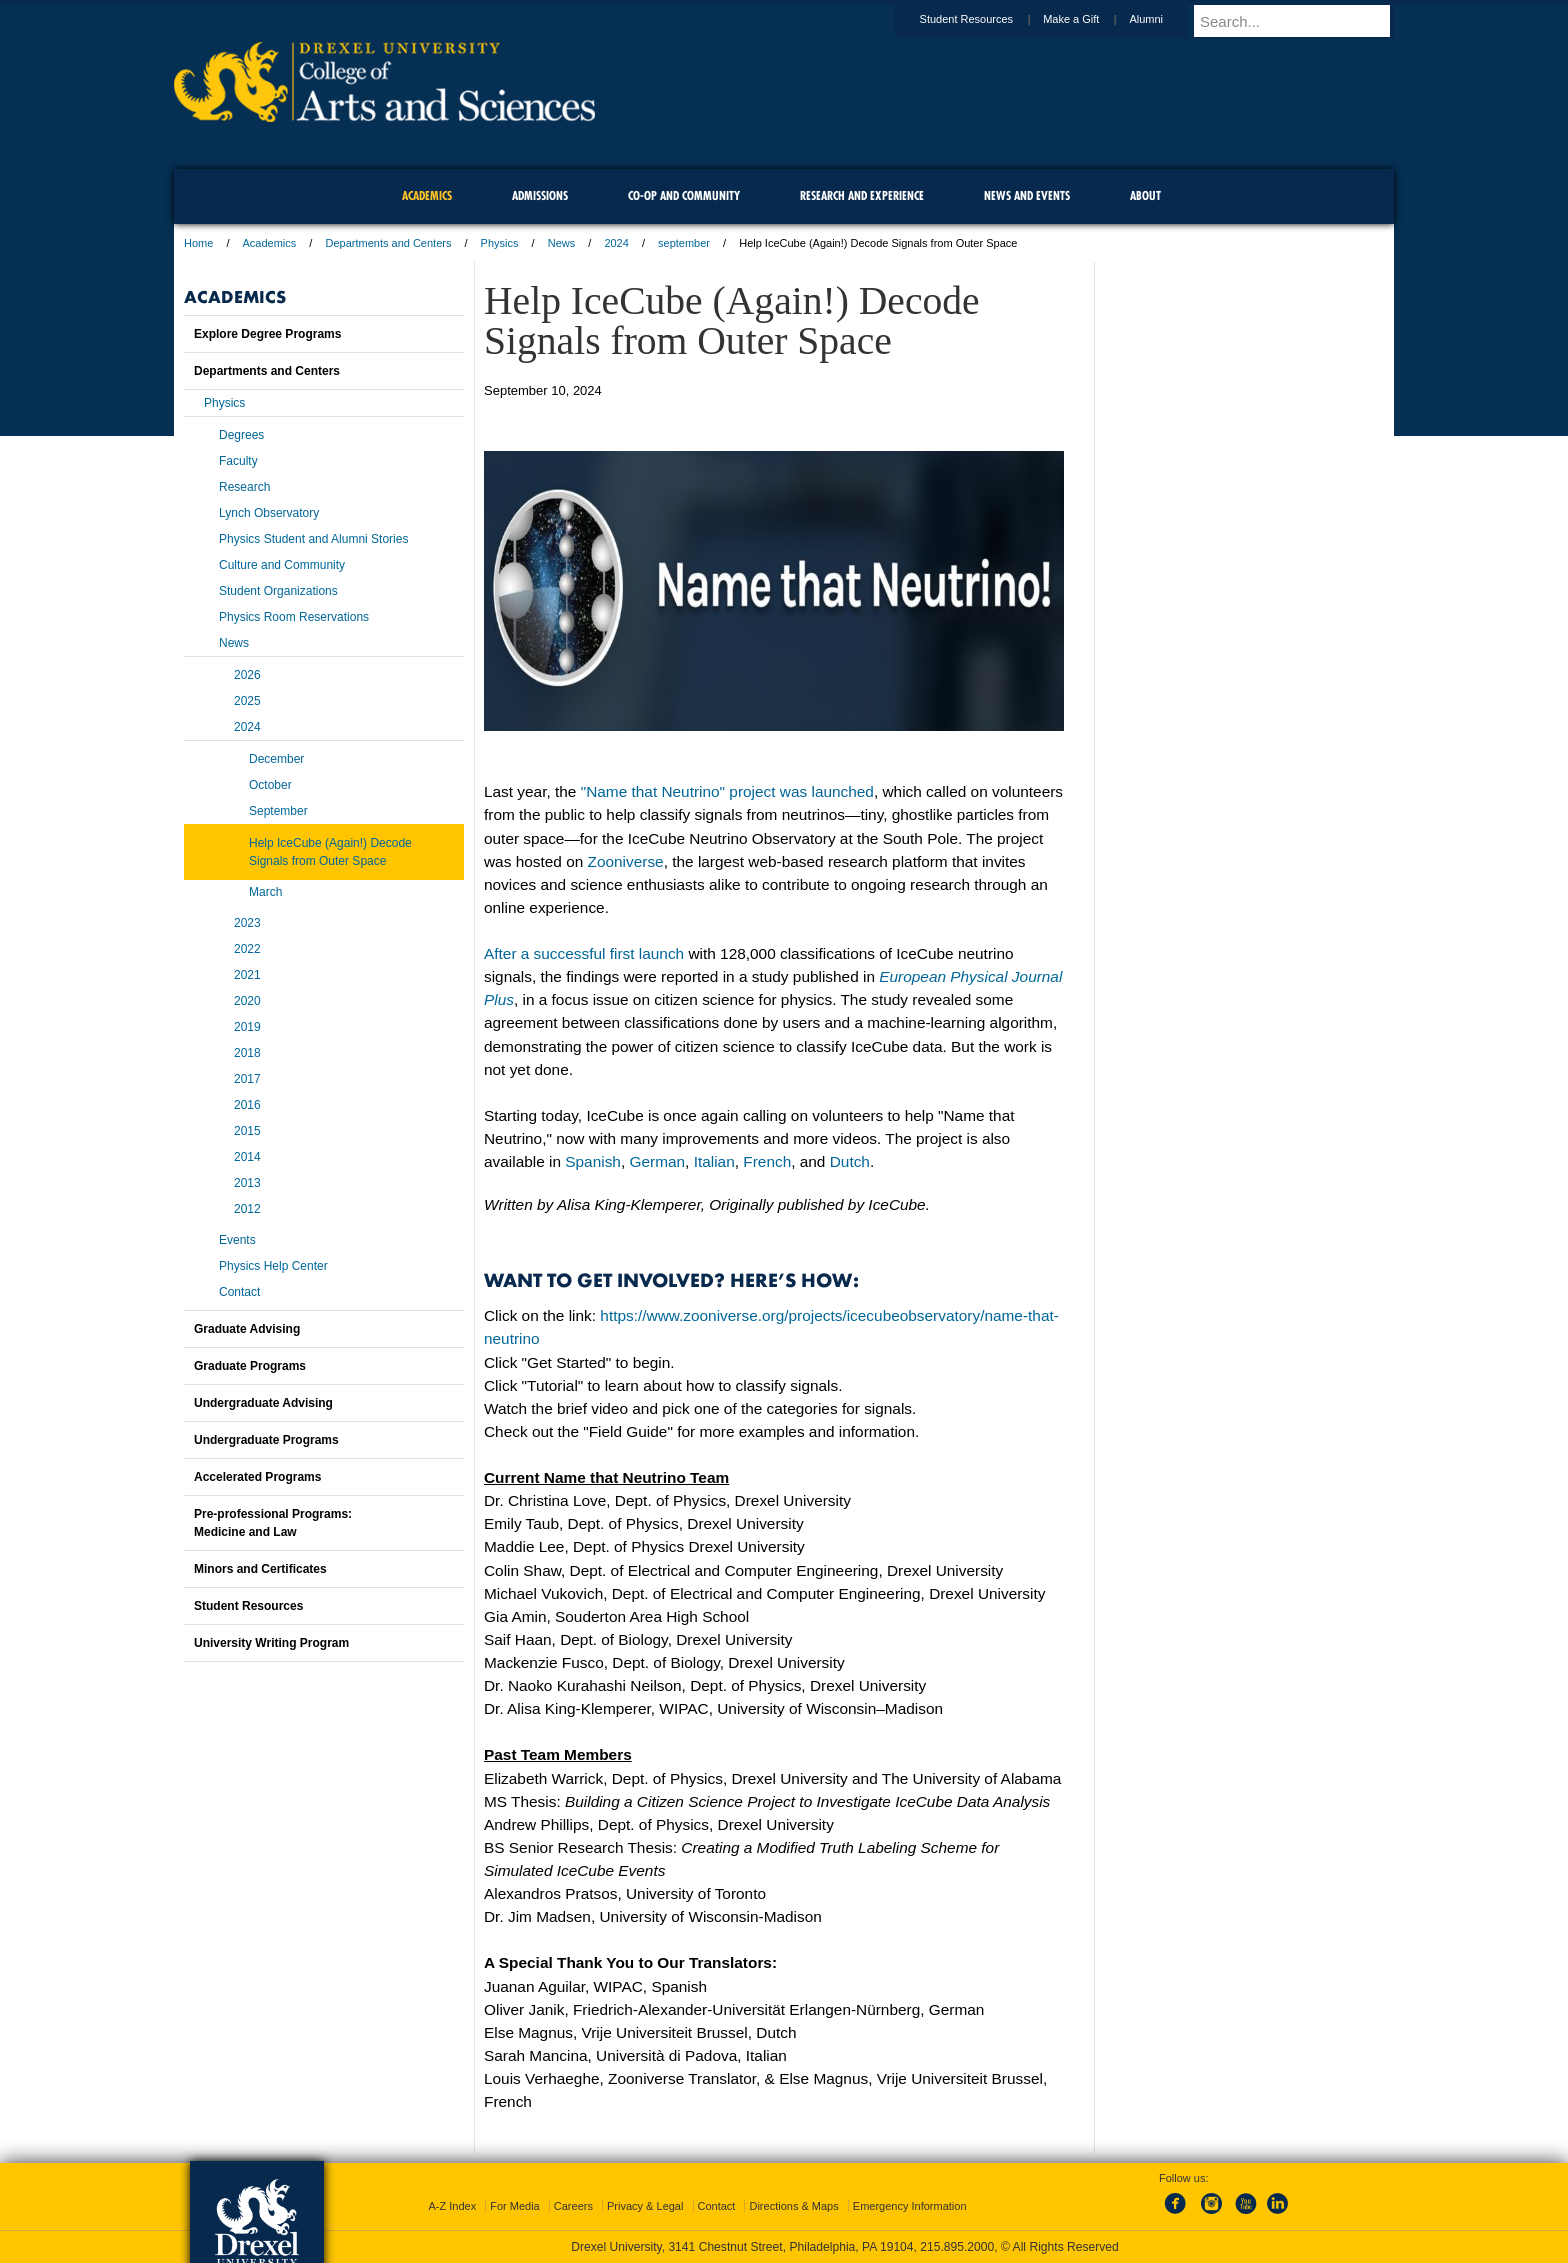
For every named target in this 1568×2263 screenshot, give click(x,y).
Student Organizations (278, 591)
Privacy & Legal (645, 2206)
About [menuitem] (1145, 195)
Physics (500, 243)
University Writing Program (271, 1643)
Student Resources (986, 19)
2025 (247, 701)
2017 (247, 1079)
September (278, 811)
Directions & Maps (793, 2206)
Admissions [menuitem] (540, 195)
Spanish (593, 1161)
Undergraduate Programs (266, 1440)
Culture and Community (282, 565)
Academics (270, 243)
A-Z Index (452, 2206)
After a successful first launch (584, 953)
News (562, 243)
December (276, 759)
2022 (247, 949)
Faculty (238, 461)
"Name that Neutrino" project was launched (727, 791)
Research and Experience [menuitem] (862, 195)
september (684, 243)
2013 (247, 1183)
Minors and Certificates (260, 1569)
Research (244, 487)
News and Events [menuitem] (1027, 195)
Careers (573, 2206)
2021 (247, 975)
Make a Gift (1090, 19)
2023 (247, 923)
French (767, 1161)
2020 (247, 1001)
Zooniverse (626, 861)
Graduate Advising (247, 1329)
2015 (247, 1131)
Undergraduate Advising (263, 1403)
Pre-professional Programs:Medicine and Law (273, 1523)
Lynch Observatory (269, 513)
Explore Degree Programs (267, 334)
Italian (714, 1161)
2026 (247, 675)
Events (237, 1240)
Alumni (1165, 19)
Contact (239, 1292)
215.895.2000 (957, 2247)
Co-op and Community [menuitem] (684, 195)
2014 (247, 1157)
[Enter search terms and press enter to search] (1303, 21)
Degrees (241, 435)
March (265, 892)
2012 (247, 1209)
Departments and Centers (388, 243)
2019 (247, 1027)
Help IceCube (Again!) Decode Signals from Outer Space (330, 852)
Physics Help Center (273, 1266)
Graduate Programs (250, 1366)
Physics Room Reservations (294, 617)
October (270, 785)
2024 (616, 243)
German (657, 1161)
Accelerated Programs (257, 1477)
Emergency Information (910, 2206)
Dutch (850, 1161)
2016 (247, 1105)
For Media (515, 2206)
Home (198, 243)
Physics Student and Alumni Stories (313, 539)
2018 (247, 1053)
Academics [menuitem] (427, 195)
